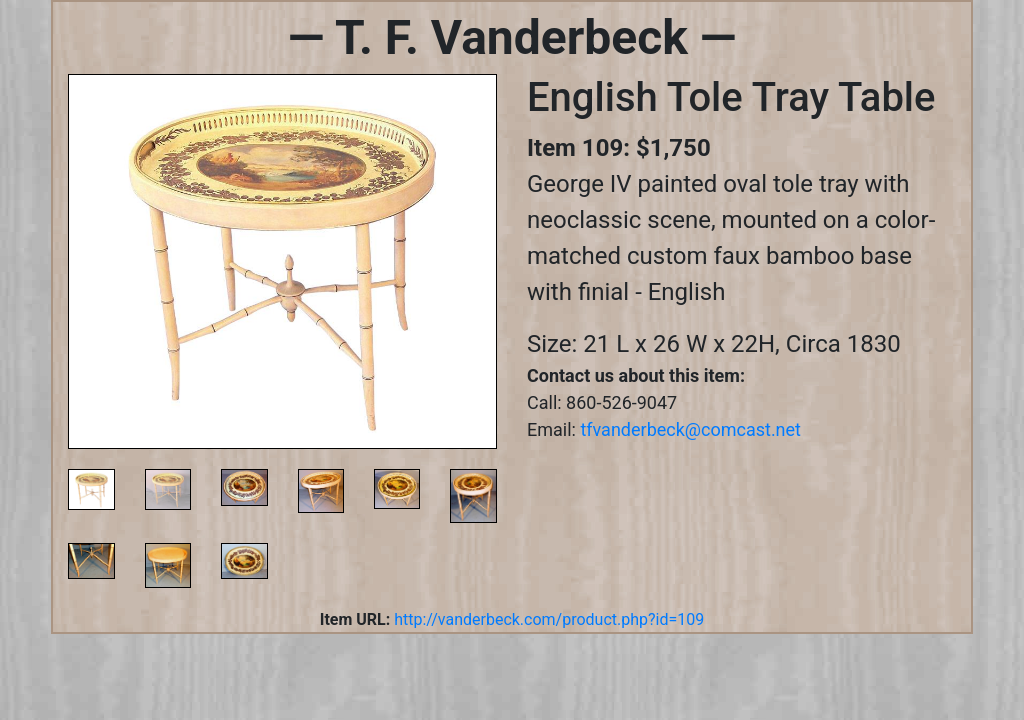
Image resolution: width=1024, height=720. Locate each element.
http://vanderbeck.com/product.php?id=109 (549, 619)
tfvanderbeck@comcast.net (690, 429)
